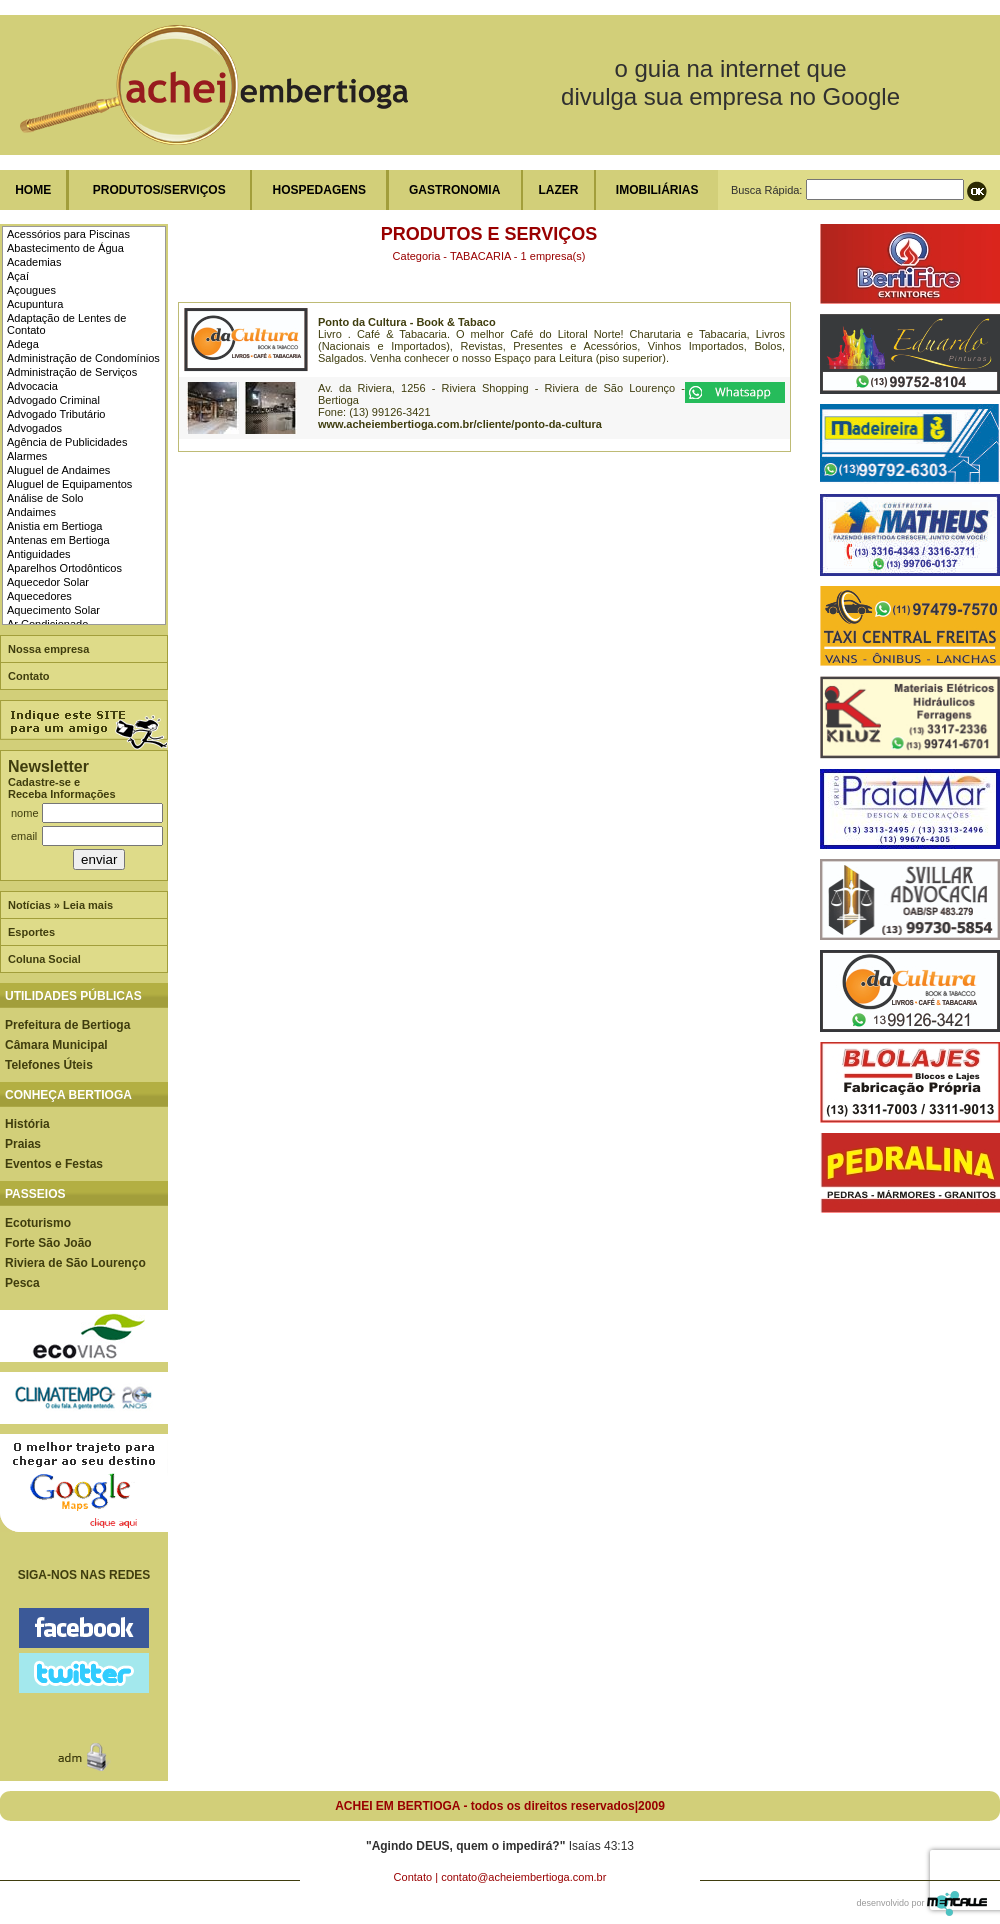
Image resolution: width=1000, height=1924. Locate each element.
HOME (33, 190)
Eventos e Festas (54, 1164)
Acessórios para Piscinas (68, 234)
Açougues (31, 290)
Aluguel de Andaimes (58, 470)
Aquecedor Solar (48, 582)
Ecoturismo (38, 1223)
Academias (34, 262)
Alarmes (27, 456)
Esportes (31, 932)
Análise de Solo (45, 498)
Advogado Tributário (56, 414)
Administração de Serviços (72, 372)
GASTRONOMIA (454, 190)
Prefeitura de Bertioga (67, 1025)
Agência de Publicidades (67, 442)
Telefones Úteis (49, 1065)
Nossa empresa (48, 649)
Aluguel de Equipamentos (69, 484)
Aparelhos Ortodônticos (64, 568)
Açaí (18, 276)
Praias (23, 1144)
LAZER (558, 190)
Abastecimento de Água (65, 248)
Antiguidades (39, 554)
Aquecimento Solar (53, 610)
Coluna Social (44, 959)
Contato (29, 676)
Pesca (22, 1283)
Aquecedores (39, 596)
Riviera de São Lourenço (75, 1263)
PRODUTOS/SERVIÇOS (159, 190)
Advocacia (32, 386)
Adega (23, 344)
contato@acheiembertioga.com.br (523, 1877)
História (27, 1124)
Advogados (34, 428)
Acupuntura (35, 304)
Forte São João (48, 1243)
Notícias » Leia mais (60, 905)
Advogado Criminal (53, 400)
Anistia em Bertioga (54, 526)
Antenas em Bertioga (58, 540)
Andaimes (31, 512)
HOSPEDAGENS (319, 190)
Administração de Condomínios (83, 358)
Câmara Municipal (56, 1045)
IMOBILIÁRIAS (657, 190)
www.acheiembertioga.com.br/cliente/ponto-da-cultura (460, 424)
